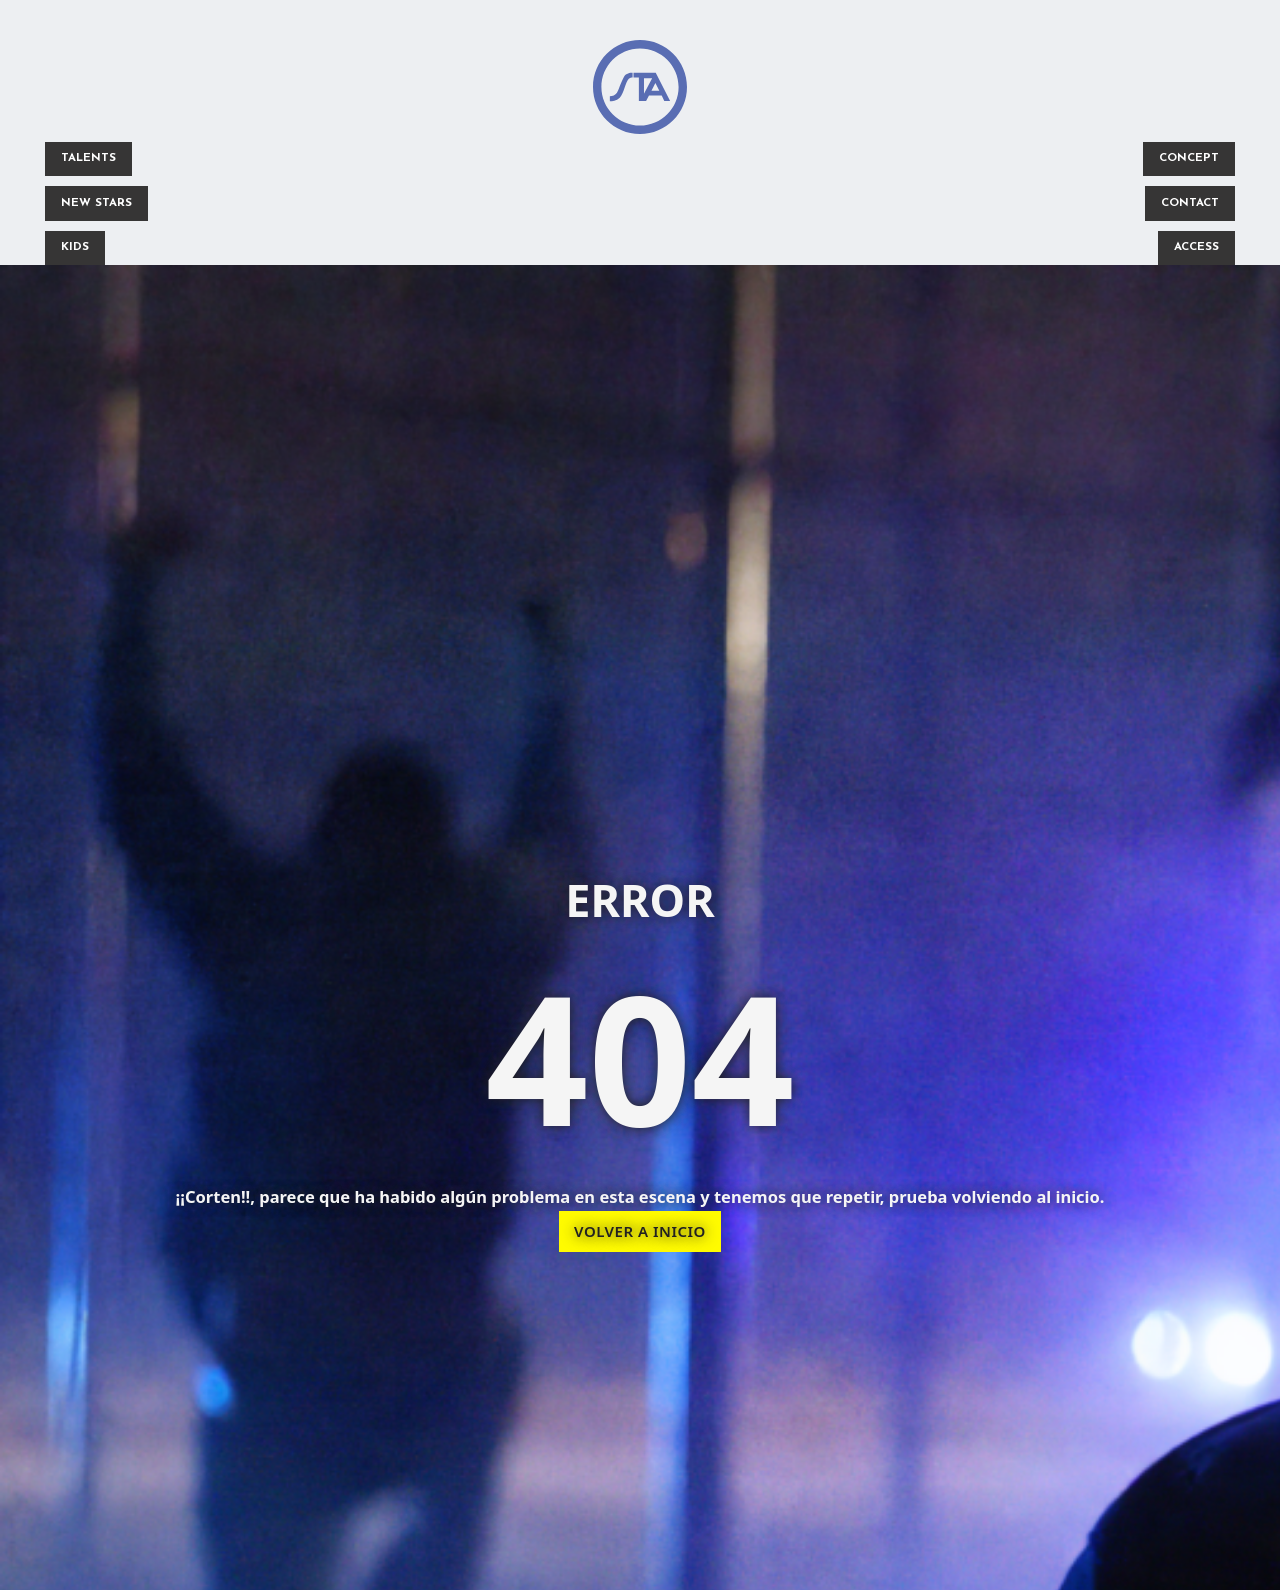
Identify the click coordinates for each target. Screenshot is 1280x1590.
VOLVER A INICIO (640, 1235)
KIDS (78, 252)
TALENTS (92, 160)
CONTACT (1185, 206)
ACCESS (1192, 252)
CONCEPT (1184, 160)
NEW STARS (99, 206)
